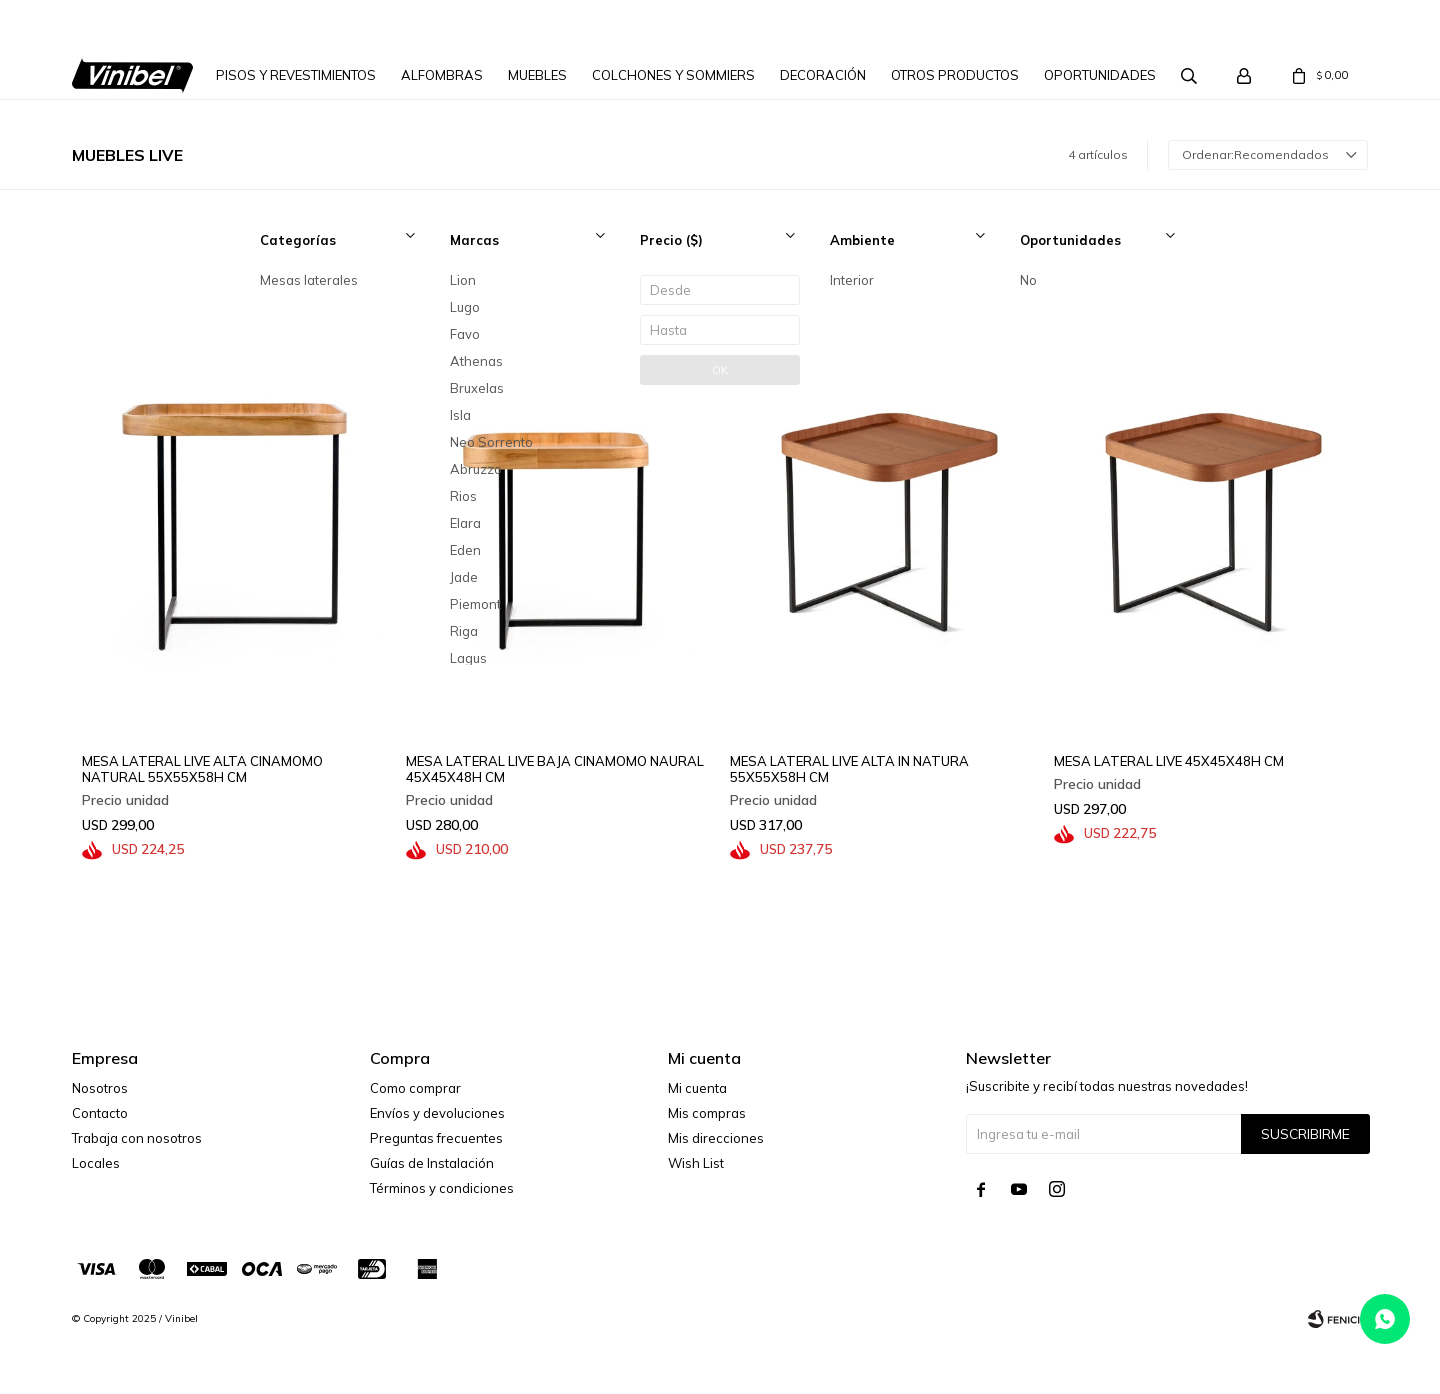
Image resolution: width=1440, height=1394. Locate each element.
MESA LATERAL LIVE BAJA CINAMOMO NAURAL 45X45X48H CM (555, 769)
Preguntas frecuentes (436, 1138)
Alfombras (442, 75)
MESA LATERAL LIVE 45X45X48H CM (1169, 761)
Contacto (100, 1113)
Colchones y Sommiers (673, 75)
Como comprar (415, 1088)
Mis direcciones (716, 1138)
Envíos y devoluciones (437, 1113)
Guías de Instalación (432, 1163)
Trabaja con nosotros (137, 1138)
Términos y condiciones (442, 1188)
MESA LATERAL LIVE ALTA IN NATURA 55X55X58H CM (849, 769)
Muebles (537, 75)
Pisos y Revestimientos (296, 75)
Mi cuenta (697, 1088)
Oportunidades (1100, 75)
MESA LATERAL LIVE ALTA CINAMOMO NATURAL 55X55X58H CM (202, 769)
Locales (96, 1163)
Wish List (696, 1163)
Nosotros (100, 1088)
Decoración (823, 75)
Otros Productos (955, 75)
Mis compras (707, 1113)
